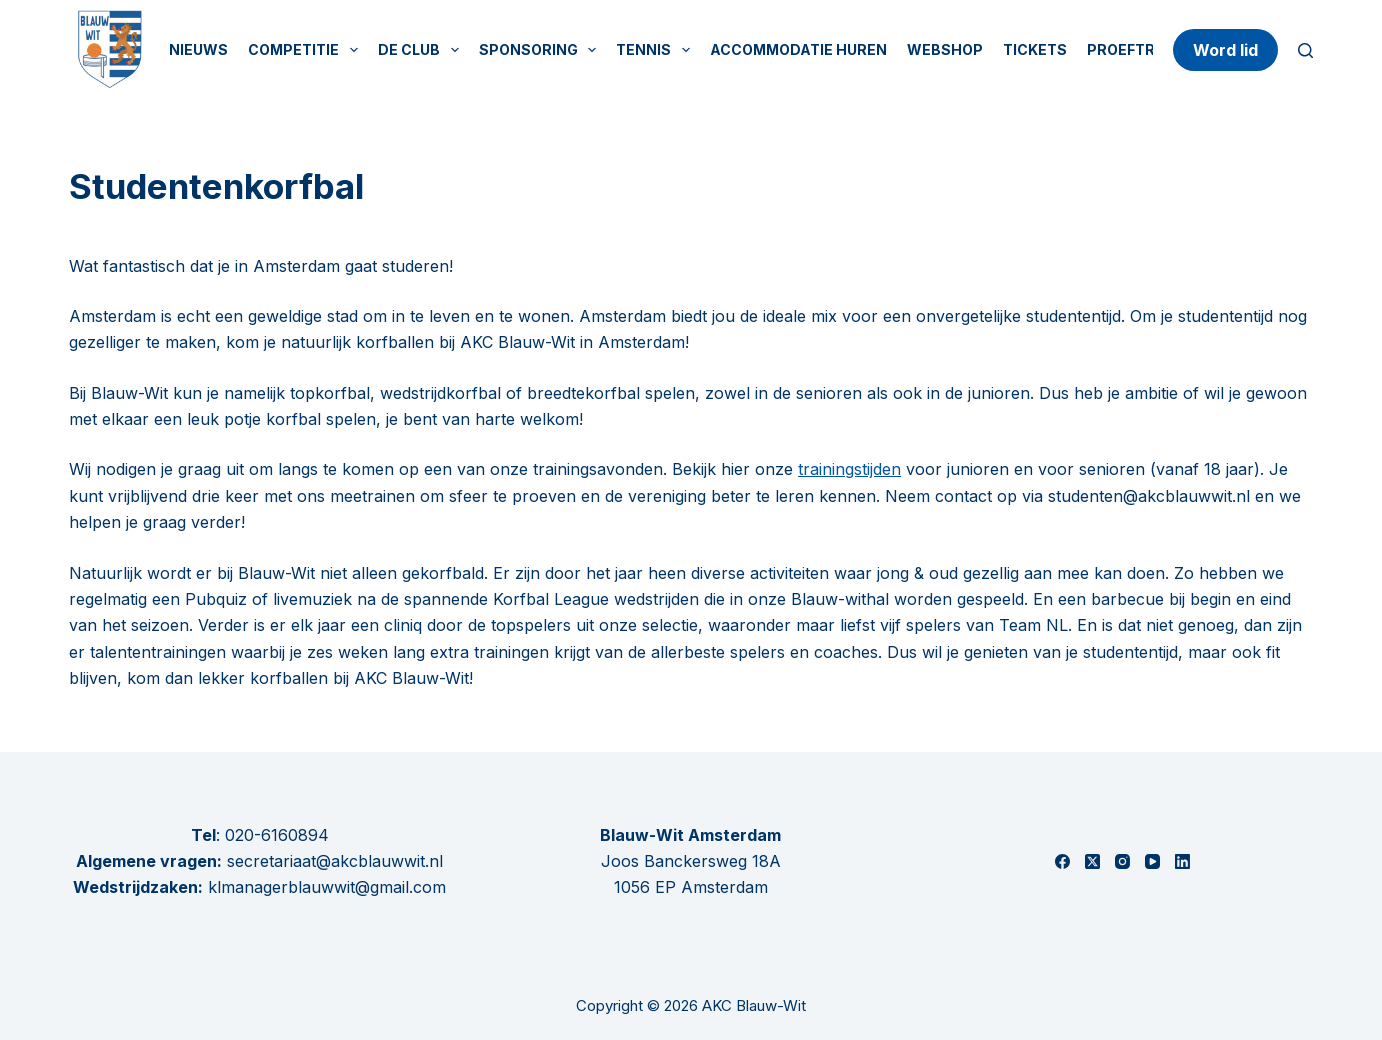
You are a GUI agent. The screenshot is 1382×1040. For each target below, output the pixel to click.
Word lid (1225, 50)
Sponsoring (542, 50)
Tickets (1035, 49)
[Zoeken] (1305, 50)
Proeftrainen (1144, 49)
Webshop (945, 49)
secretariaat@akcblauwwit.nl (332, 861)
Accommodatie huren (798, 49)
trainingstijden (849, 469)
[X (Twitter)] (1092, 861)
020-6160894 (277, 835)
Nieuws (198, 49)
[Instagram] (1122, 861)
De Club (422, 50)
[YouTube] (1152, 861)
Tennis (657, 50)
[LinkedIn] (1182, 861)
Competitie (307, 50)
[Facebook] (1062, 861)
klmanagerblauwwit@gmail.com (327, 887)
